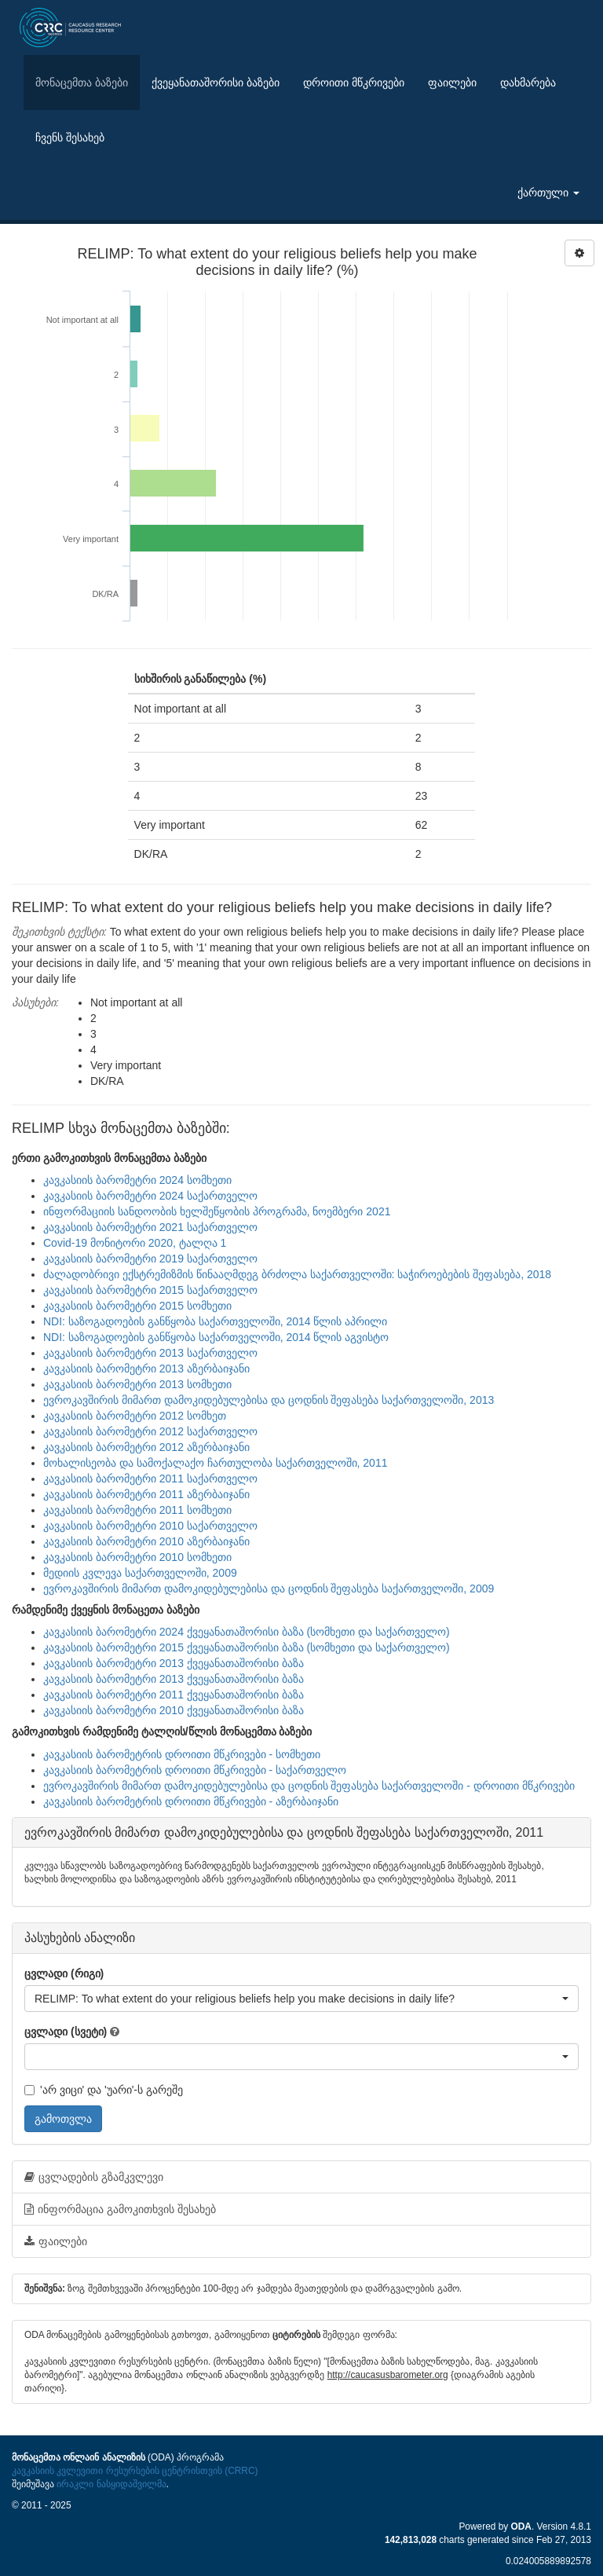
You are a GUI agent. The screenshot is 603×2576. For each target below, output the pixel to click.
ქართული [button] (548, 192)
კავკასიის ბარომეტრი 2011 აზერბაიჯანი (146, 1494)
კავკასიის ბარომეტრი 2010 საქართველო (150, 1525)
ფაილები (452, 82)
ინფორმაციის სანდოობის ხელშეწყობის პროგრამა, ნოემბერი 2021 (216, 1211)
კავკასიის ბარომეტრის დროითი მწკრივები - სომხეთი (181, 1754)
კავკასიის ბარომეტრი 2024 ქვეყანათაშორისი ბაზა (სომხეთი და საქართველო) (246, 1631)
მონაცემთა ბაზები (81, 82)
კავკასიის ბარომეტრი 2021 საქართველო (150, 1227)
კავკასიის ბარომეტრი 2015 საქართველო (150, 1290)
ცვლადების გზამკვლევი (93, 2177)
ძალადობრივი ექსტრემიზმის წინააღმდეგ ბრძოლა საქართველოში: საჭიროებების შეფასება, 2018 (297, 1274)
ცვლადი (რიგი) (64, 1973)
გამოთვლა (63, 2118)
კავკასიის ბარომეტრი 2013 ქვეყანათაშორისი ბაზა (173, 1663)
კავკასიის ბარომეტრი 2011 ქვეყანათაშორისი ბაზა (173, 1694)
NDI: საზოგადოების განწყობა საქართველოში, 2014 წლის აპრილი (215, 1321)
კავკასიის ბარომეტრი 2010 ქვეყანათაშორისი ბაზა (173, 1710)
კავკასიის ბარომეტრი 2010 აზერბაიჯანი (146, 1541)
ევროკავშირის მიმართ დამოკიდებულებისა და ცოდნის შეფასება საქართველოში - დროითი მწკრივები (309, 1785)
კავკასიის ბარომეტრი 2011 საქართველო (150, 1478)
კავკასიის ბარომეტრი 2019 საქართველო (150, 1258)
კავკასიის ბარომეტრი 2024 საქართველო (150, 1195)
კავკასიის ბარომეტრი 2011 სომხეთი (137, 1510)
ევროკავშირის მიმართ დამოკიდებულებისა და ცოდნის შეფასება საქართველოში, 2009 (268, 1588)
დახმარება (528, 82)
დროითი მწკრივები (353, 82)
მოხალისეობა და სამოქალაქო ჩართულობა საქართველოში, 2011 (215, 1463)
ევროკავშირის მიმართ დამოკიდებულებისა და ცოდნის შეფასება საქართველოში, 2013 (268, 1400)
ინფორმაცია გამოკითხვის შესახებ (120, 2209)
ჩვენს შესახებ (69, 137)
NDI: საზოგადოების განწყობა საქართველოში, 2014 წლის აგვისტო (216, 1337)
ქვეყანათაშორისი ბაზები (216, 82)
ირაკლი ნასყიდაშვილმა (111, 2484)
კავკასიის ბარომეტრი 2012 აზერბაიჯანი (146, 1447)
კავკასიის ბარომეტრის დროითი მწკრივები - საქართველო (194, 1770)
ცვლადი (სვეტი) (65, 2031)
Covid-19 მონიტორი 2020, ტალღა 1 (134, 1243)
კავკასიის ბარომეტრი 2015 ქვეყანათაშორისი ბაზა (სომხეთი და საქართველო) (246, 1647)
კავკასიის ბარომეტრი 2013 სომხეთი (137, 1384)
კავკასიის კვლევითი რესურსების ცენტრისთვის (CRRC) (135, 2470)
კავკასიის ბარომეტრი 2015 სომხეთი (137, 1305)
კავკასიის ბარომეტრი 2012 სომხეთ (134, 1415)
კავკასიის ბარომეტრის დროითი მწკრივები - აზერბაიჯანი (190, 1801)
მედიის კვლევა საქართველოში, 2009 (140, 1572)
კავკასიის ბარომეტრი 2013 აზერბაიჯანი (146, 1368)
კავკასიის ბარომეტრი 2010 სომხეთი (137, 1557)
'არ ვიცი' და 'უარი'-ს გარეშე (103, 2089)
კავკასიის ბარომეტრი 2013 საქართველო (150, 1353)
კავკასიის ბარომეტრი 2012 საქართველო (150, 1431)
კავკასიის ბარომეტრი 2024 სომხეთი (137, 1180)
